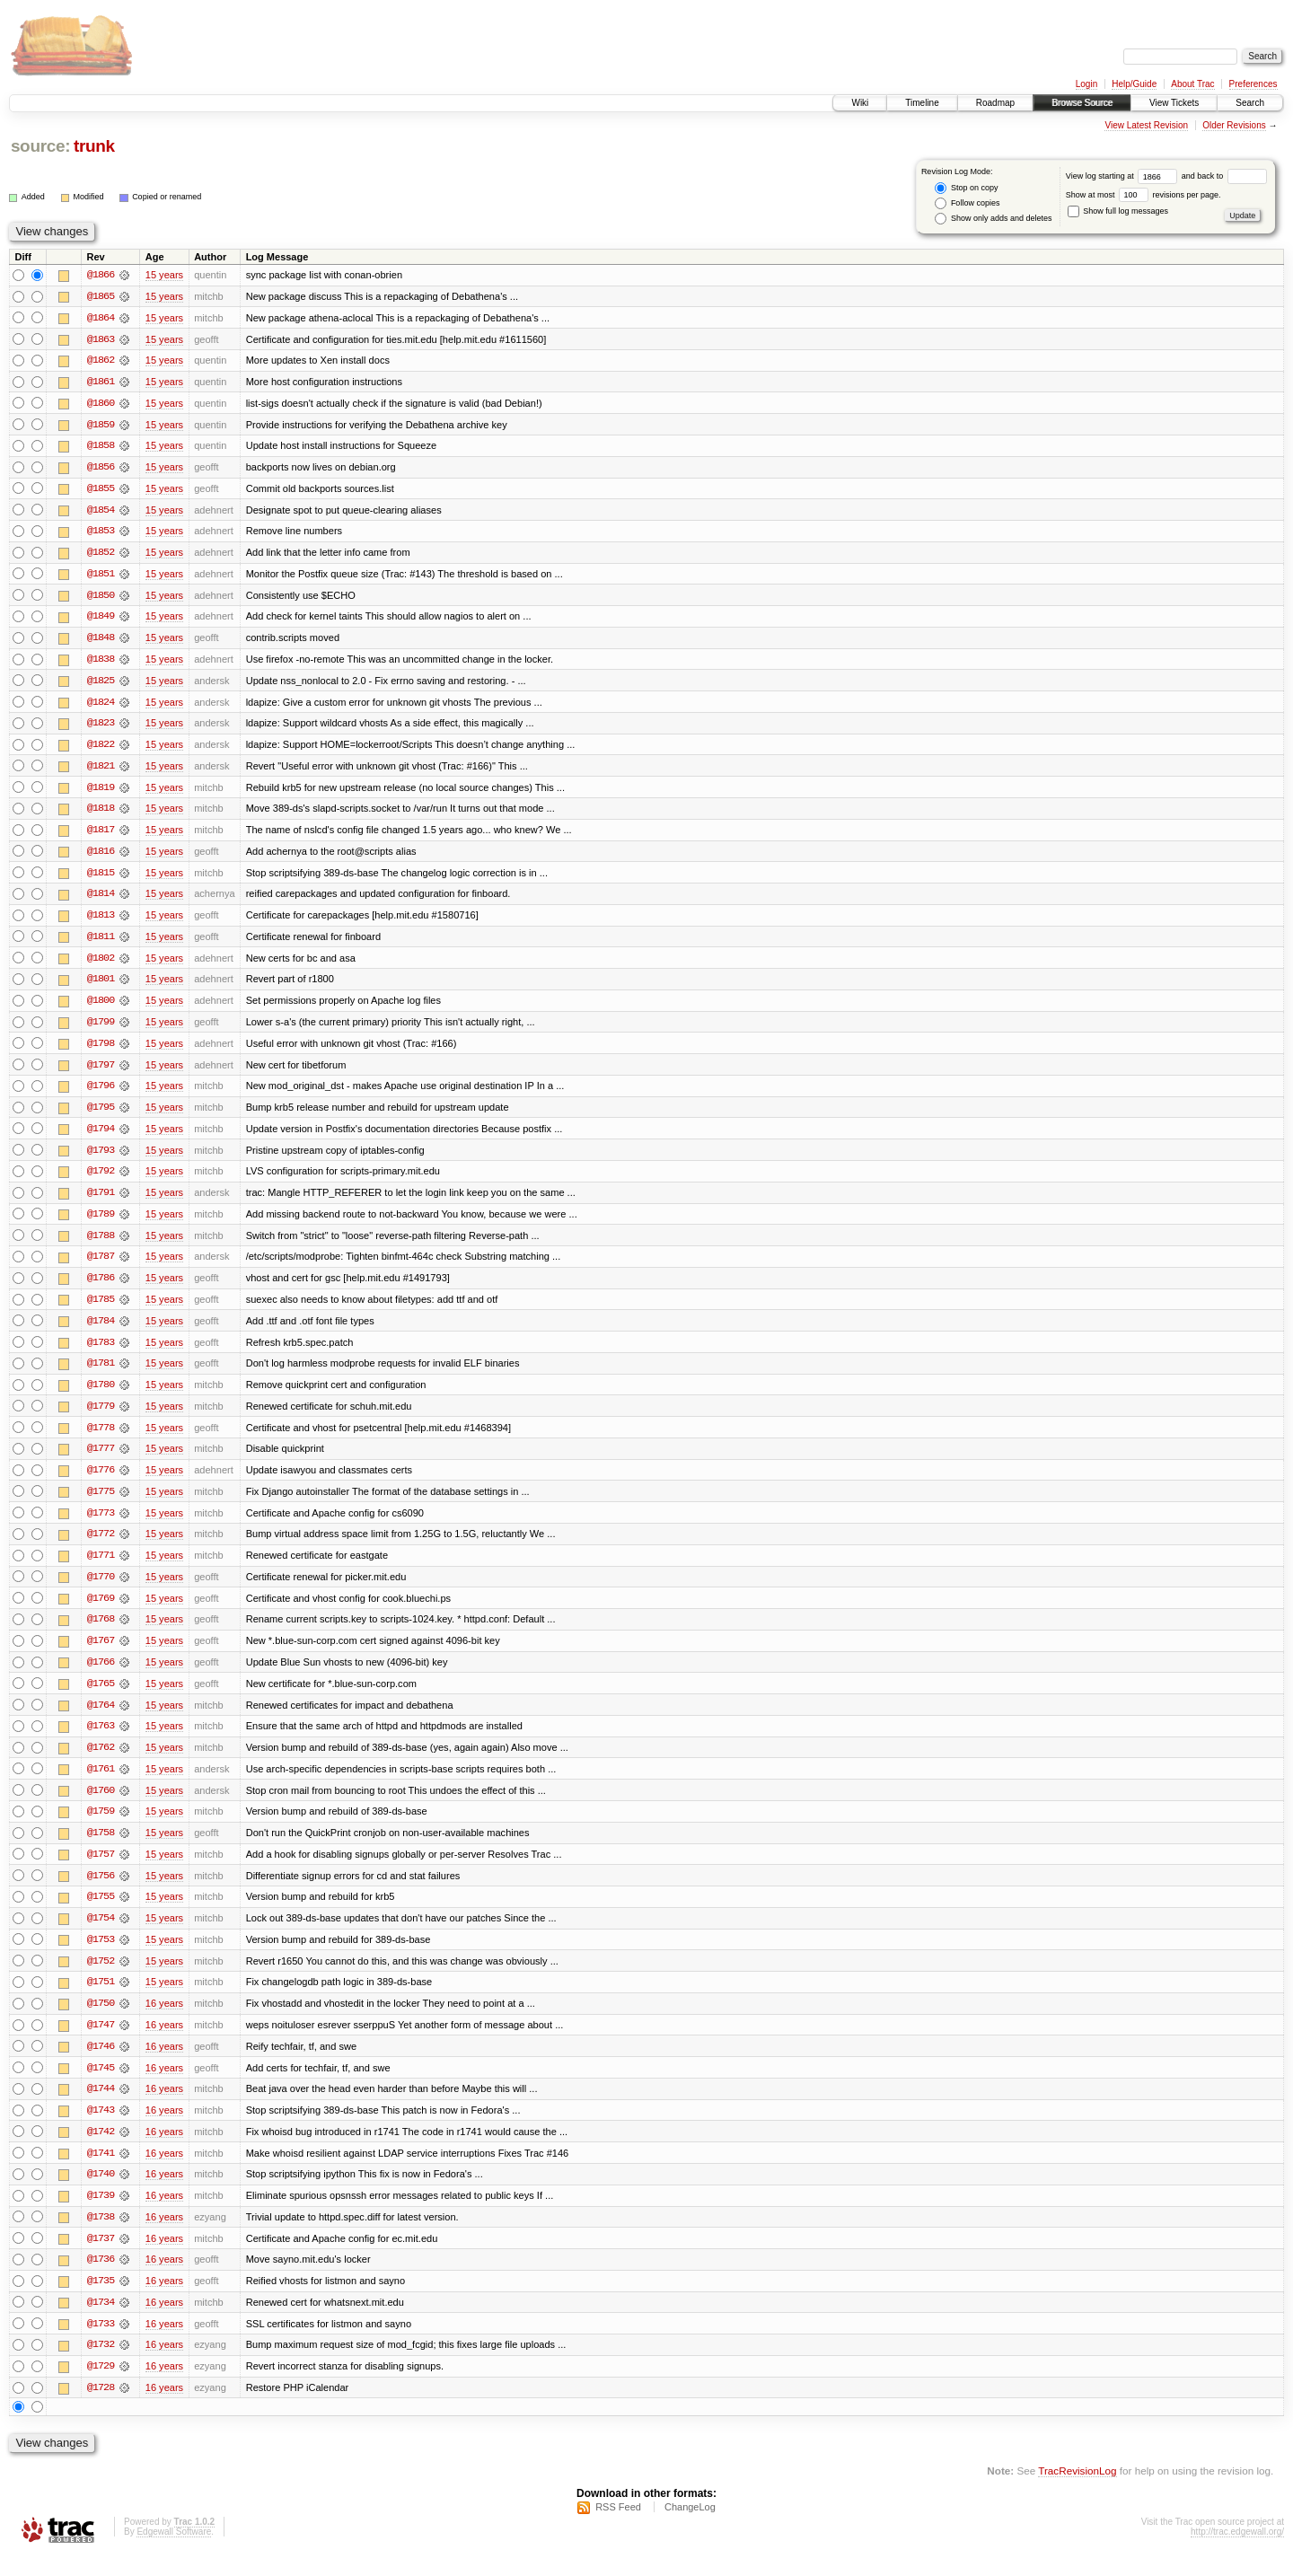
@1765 (100, 1697)
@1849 (100, 619)
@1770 (100, 1589)
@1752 (100, 1977)
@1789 (100, 1223)
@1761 (100, 1783)
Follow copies (967, 203)
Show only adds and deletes (993, 218)
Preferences (1253, 84)
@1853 (100, 533)
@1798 (100, 1050)
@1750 (100, 2020)
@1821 (100, 770)
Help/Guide (1134, 84)
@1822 (100, 749)
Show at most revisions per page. (1143, 194)
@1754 (100, 1934)
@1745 (100, 2085)
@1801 (100, 986)
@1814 (100, 899)
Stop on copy (966, 188)
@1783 (100, 1352)
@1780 (100, 1395)
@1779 (100, 1417)
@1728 (100, 2408)
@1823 (100, 727)
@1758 (100, 1848)
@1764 (100, 1718)
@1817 (100, 835)
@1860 (100, 404)
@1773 (100, 1524)
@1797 (100, 1072)
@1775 (100, 1503)
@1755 (100, 1912)
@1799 (100, 1029)
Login (1086, 84)
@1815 (100, 878)
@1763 (100, 1740)
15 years (164, 274)
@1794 (100, 1137)
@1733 (100, 2343)
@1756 (100, 1891)
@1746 (100, 2063)
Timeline (921, 103)
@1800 (100, 1007)
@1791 (100, 1201)
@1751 (100, 1998)
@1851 (100, 576)
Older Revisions (1234, 125)
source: (40, 145)
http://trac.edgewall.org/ (1237, 2552)
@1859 (100, 425)
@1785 (100, 1309)
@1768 (100, 1632)
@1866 (100, 275)
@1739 (100, 2214)
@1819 (100, 792)
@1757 (100, 1869)
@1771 (100, 1568)
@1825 (100, 684)
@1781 (100, 1374)
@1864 (100, 318)
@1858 (100, 447)
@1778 (100, 1438)
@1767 (100, 1654)
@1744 (100, 2106)
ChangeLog (690, 2527)
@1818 (100, 813)
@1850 (100, 598)
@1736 (100, 2279)
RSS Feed (618, 2527)
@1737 (100, 2257)
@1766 (100, 1675)
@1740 (100, 2192)
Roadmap (995, 103)
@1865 (100, 296)
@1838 (100, 662)
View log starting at (1124, 175)
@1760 (100, 1805)
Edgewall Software (173, 2552)
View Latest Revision (1146, 125)
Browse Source (1082, 103)
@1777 (100, 1460)
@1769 (100, 1611)
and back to (1224, 175)
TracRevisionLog (1077, 2491)
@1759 (100, 1826)
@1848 (100, 641)
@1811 (100, 943)
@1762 (100, 1761)
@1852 (100, 555)
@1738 (100, 2236)
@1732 (100, 2365)
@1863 (100, 339)
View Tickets (1174, 103)
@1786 (100, 1287)
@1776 (100, 1481)
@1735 (100, 2300)
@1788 (100, 1244)
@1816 (100, 856)
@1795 (100, 1115)
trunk (94, 145)
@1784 (100, 1330)
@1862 (100, 361)
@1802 (100, 964)
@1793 (100, 1158)
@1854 (100, 512)
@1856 (100, 469)
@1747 (100, 2042)
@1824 (100, 706)
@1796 (100, 1093)
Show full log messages (1118, 211)
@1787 (100, 1266)
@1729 (100, 2386)
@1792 (100, 1180)
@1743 (100, 2128)
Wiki (859, 103)
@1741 (100, 2171)
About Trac (1192, 84)
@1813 (100, 921)
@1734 (100, 2322)
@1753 (100, 1955)
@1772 (100, 1546)
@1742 (100, 2149)
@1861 (100, 382)
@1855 (100, 490)
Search (1250, 103)
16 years (164, 2020)
